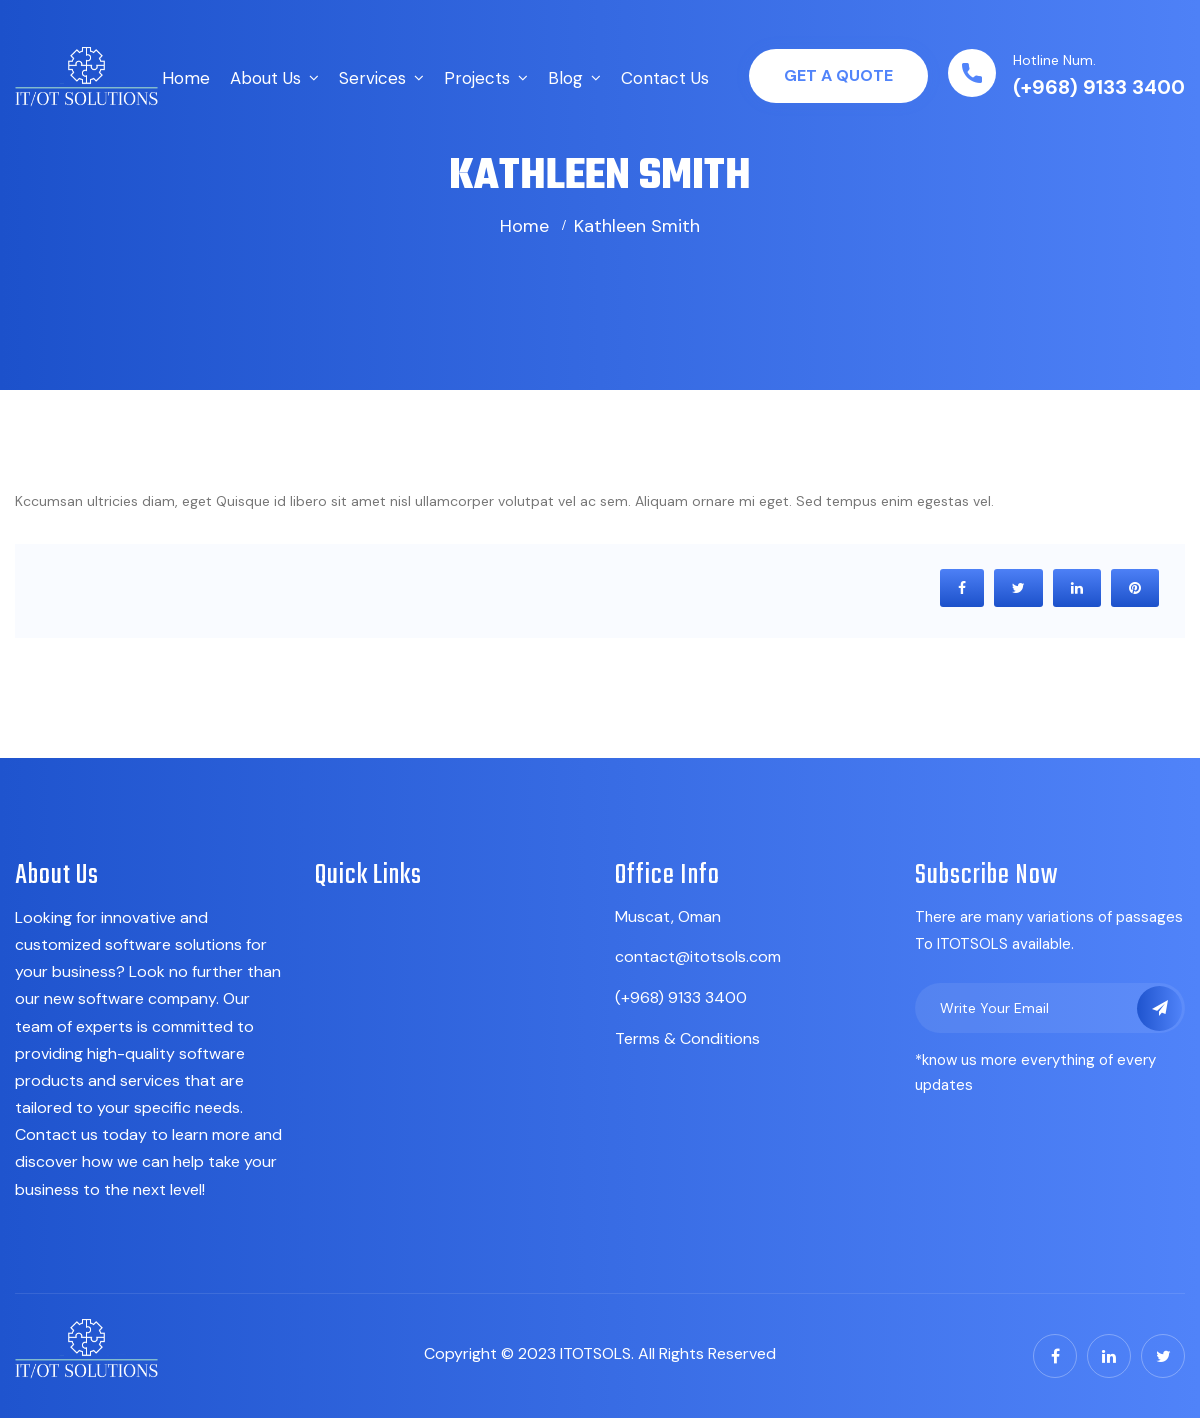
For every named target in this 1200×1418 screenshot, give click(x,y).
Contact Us (665, 78)
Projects (477, 78)
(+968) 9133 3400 (1099, 87)
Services (372, 78)
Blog (565, 78)
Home (186, 78)
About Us (265, 78)
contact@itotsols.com (698, 956)
